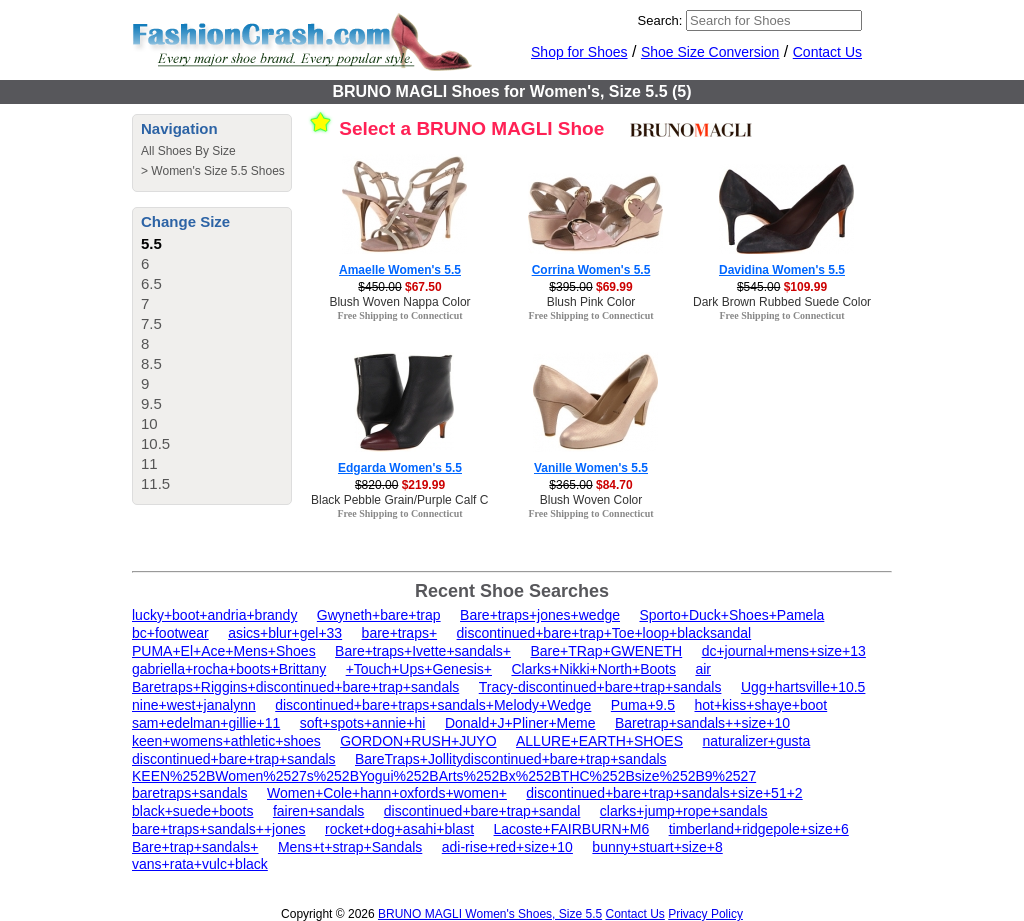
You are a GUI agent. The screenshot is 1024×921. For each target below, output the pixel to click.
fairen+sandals (318, 811)
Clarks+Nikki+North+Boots (593, 669)
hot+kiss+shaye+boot (760, 705)
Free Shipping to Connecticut (399, 315)
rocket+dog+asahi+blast (399, 829)
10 (149, 423)
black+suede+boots (192, 811)
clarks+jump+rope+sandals (684, 811)
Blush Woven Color (591, 500)
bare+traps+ (400, 633)
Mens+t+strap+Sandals (350, 847)
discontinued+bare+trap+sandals (234, 759)
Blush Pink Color (591, 302)
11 (149, 463)
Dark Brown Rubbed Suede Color (782, 302)
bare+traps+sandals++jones (219, 829)
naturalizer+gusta (756, 741)
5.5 (151, 243)
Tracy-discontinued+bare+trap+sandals (600, 687)
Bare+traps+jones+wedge (540, 615)
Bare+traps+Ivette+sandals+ (423, 651)
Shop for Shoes (579, 52)
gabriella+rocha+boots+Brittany (229, 669)
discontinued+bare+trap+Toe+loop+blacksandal (604, 633)
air (703, 669)
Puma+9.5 (643, 705)
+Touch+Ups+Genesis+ (419, 669)
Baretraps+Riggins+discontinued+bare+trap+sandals (295, 687)
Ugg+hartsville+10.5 (803, 687)
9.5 (151, 403)
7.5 (151, 323)
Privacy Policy (705, 914)
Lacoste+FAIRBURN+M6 (572, 829)
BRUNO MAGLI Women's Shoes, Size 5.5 (490, 914)
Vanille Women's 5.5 (591, 468)
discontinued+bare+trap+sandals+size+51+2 (664, 793)
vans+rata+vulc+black (200, 864)
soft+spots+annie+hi (363, 723)
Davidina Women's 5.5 (782, 270)
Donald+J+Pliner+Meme (520, 723)
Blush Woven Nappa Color (399, 302)
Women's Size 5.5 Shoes (217, 171)
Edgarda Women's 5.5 (400, 468)
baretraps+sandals (190, 793)
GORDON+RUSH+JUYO (418, 741)
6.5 (151, 283)
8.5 (151, 363)
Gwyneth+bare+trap (379, 615)
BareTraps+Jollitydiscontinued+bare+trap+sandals (511, 759)
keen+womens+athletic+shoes (226, 741)
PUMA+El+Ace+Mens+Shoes (224, 651)
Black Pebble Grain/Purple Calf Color (409, 500)
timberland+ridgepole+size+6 (759, 829)
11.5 (155, 483)
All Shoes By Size (188, 151)
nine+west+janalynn (194, 705)
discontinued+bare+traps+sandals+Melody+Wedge (433, 705)
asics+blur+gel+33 (285, 633)
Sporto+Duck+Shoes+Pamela (731, 615)
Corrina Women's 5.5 (591, 270)
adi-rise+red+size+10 (507, 847)
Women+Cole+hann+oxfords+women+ (387, 793)
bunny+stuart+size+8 (657, 847)
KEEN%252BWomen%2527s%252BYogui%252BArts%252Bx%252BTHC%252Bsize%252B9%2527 (444, 776)
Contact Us (827, 52)
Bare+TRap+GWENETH (606, 651)
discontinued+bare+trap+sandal (482, 811)
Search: (660, 20)
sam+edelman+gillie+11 (206, 723)
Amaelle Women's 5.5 (400, 270)
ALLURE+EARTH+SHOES (599, 741)
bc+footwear (170, 633)
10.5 (155, 443)
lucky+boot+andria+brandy (214, 615)
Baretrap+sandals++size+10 (702, 723)
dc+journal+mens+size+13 (784, 651)
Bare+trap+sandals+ (195, 847)
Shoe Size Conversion (710, 52)
